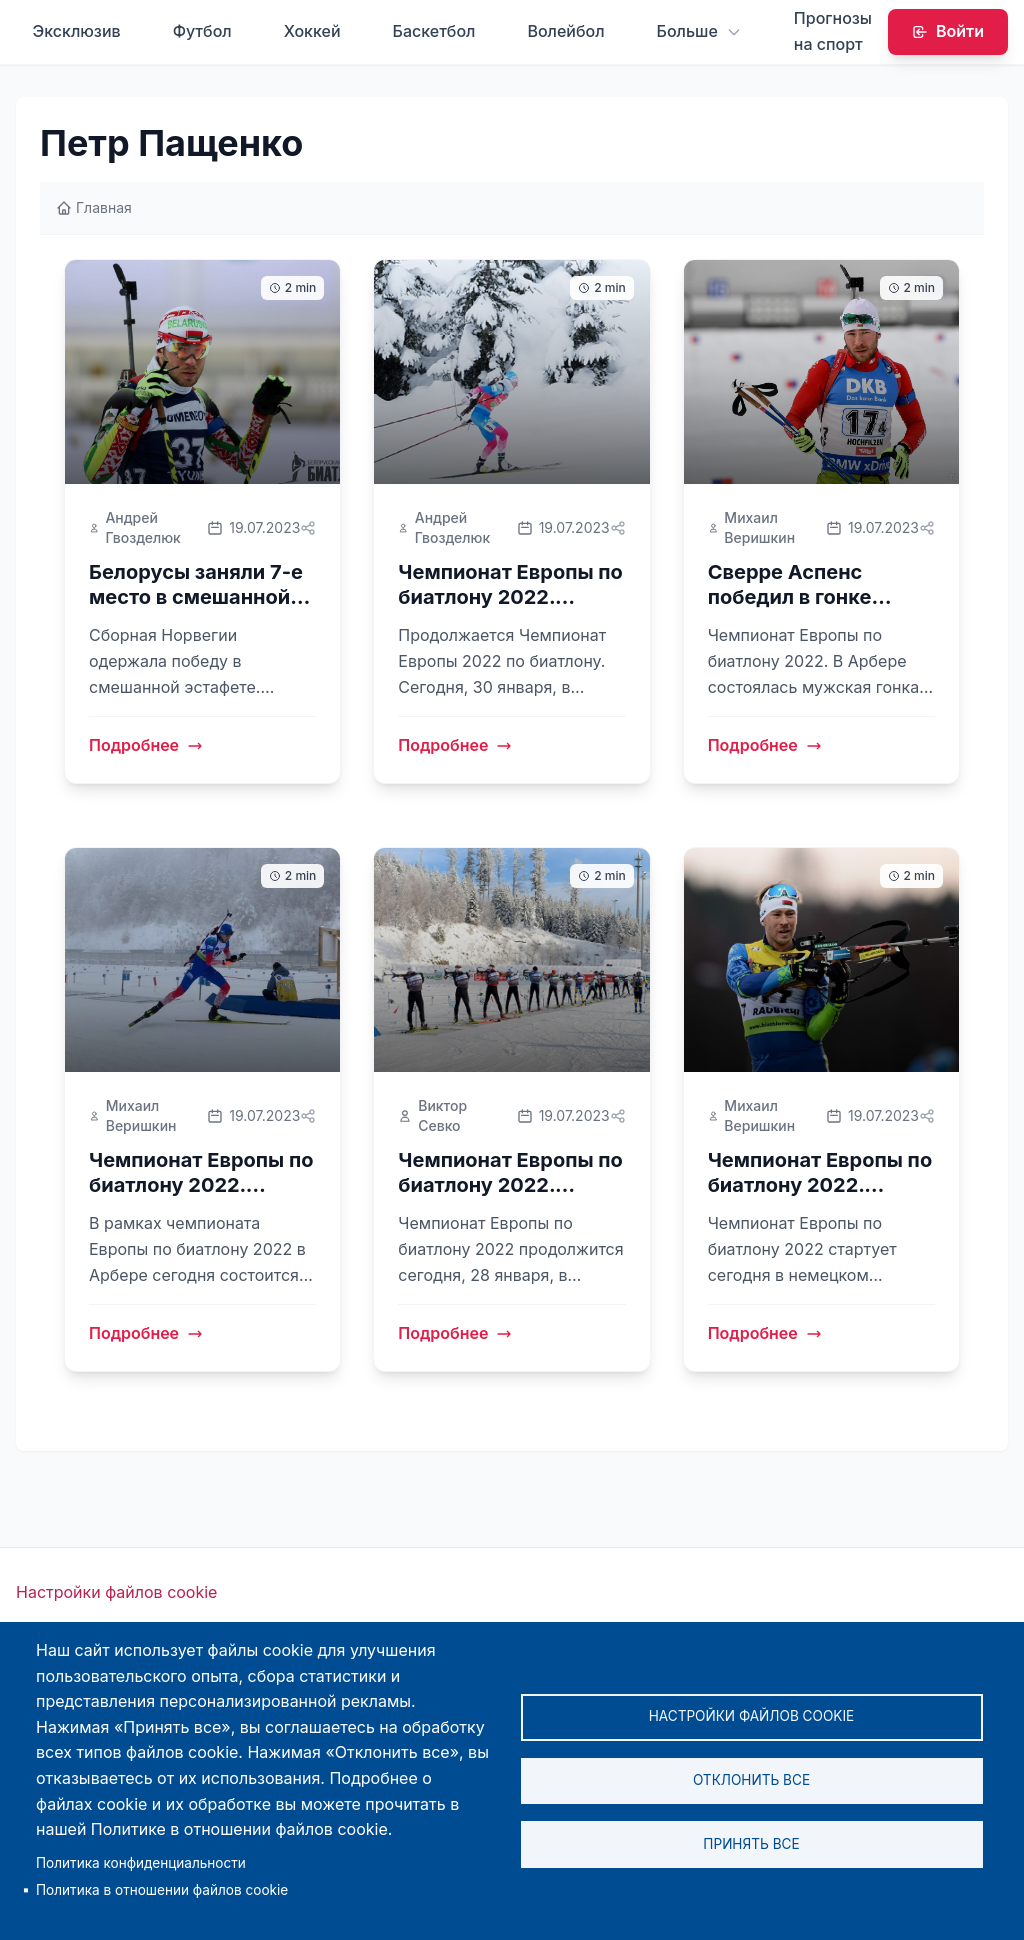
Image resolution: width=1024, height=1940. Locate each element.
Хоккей (312, 31)
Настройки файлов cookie (116, 1593)
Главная (94, 207)
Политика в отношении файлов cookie (162, 1890)
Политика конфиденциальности (141, 1863)
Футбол (202, 31)
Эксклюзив (76, 31)
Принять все (751, 1845)
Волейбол (565, 31)
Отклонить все (751, 1780)
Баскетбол (434, 31)
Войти (948, 31)
